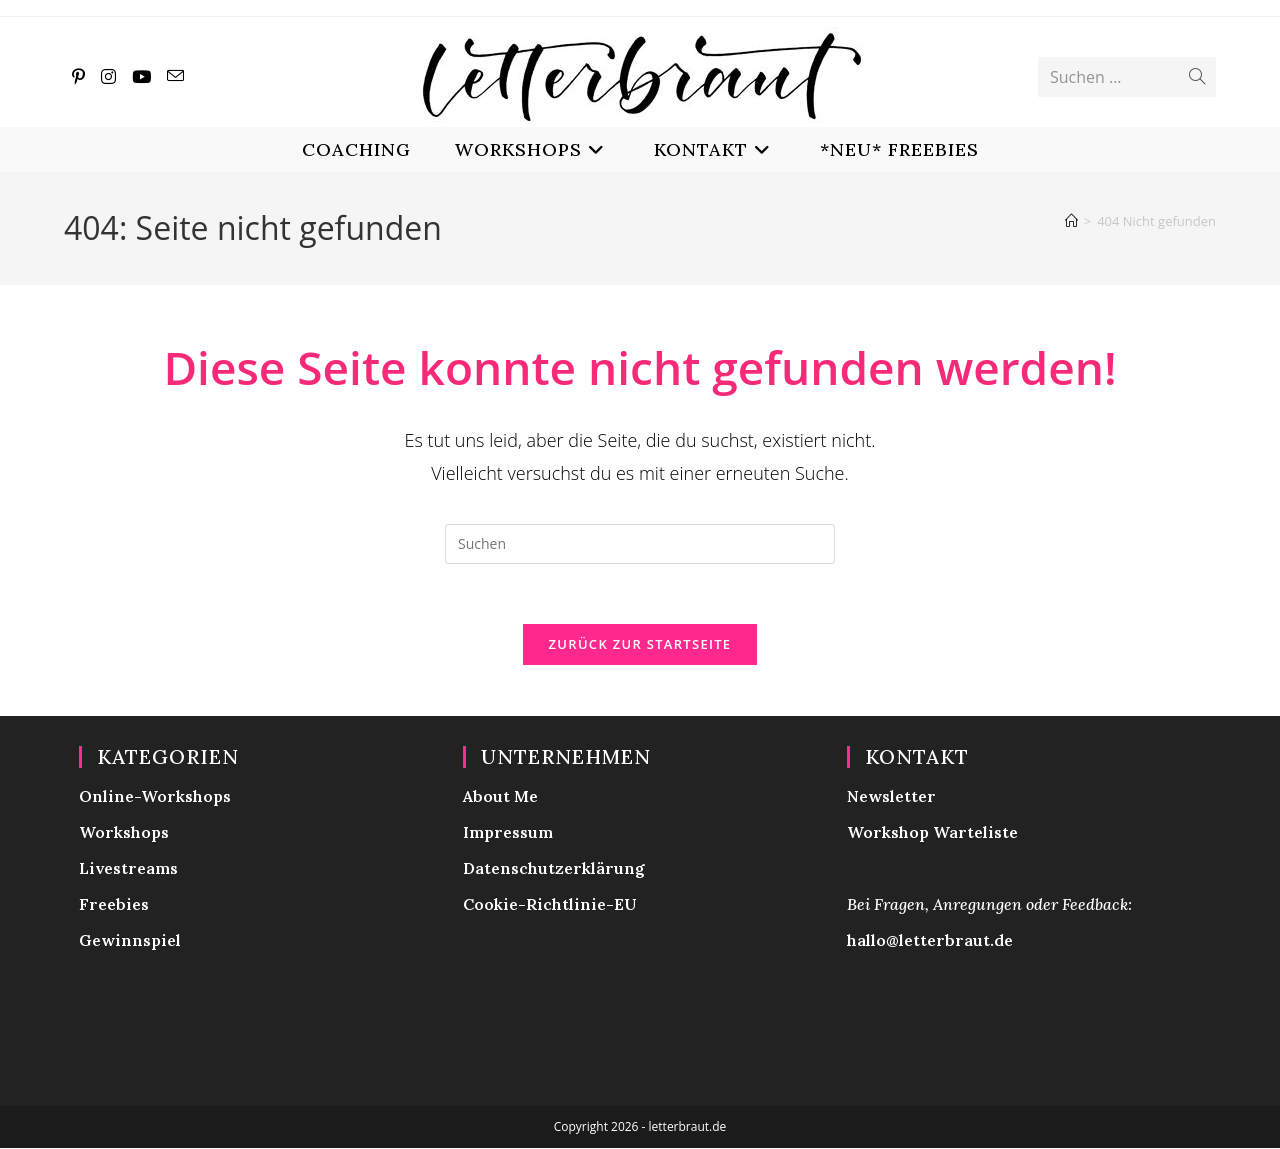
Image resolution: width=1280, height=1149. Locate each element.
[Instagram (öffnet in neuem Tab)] (108, 76)
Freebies (114, 905)
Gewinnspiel (130, 941)
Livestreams (128, 869)
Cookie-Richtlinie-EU (550, 905)
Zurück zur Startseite (640, 645)
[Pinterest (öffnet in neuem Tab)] (78, 76)
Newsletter (891, 797)
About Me (500, 797)
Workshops (124, 833)
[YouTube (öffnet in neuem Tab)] (141, 76)
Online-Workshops (155, 797)
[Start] (1071, 221)
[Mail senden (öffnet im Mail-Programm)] (175, 76)
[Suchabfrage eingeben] (640, 544)
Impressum (508, 833)
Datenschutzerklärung (554, 869)
